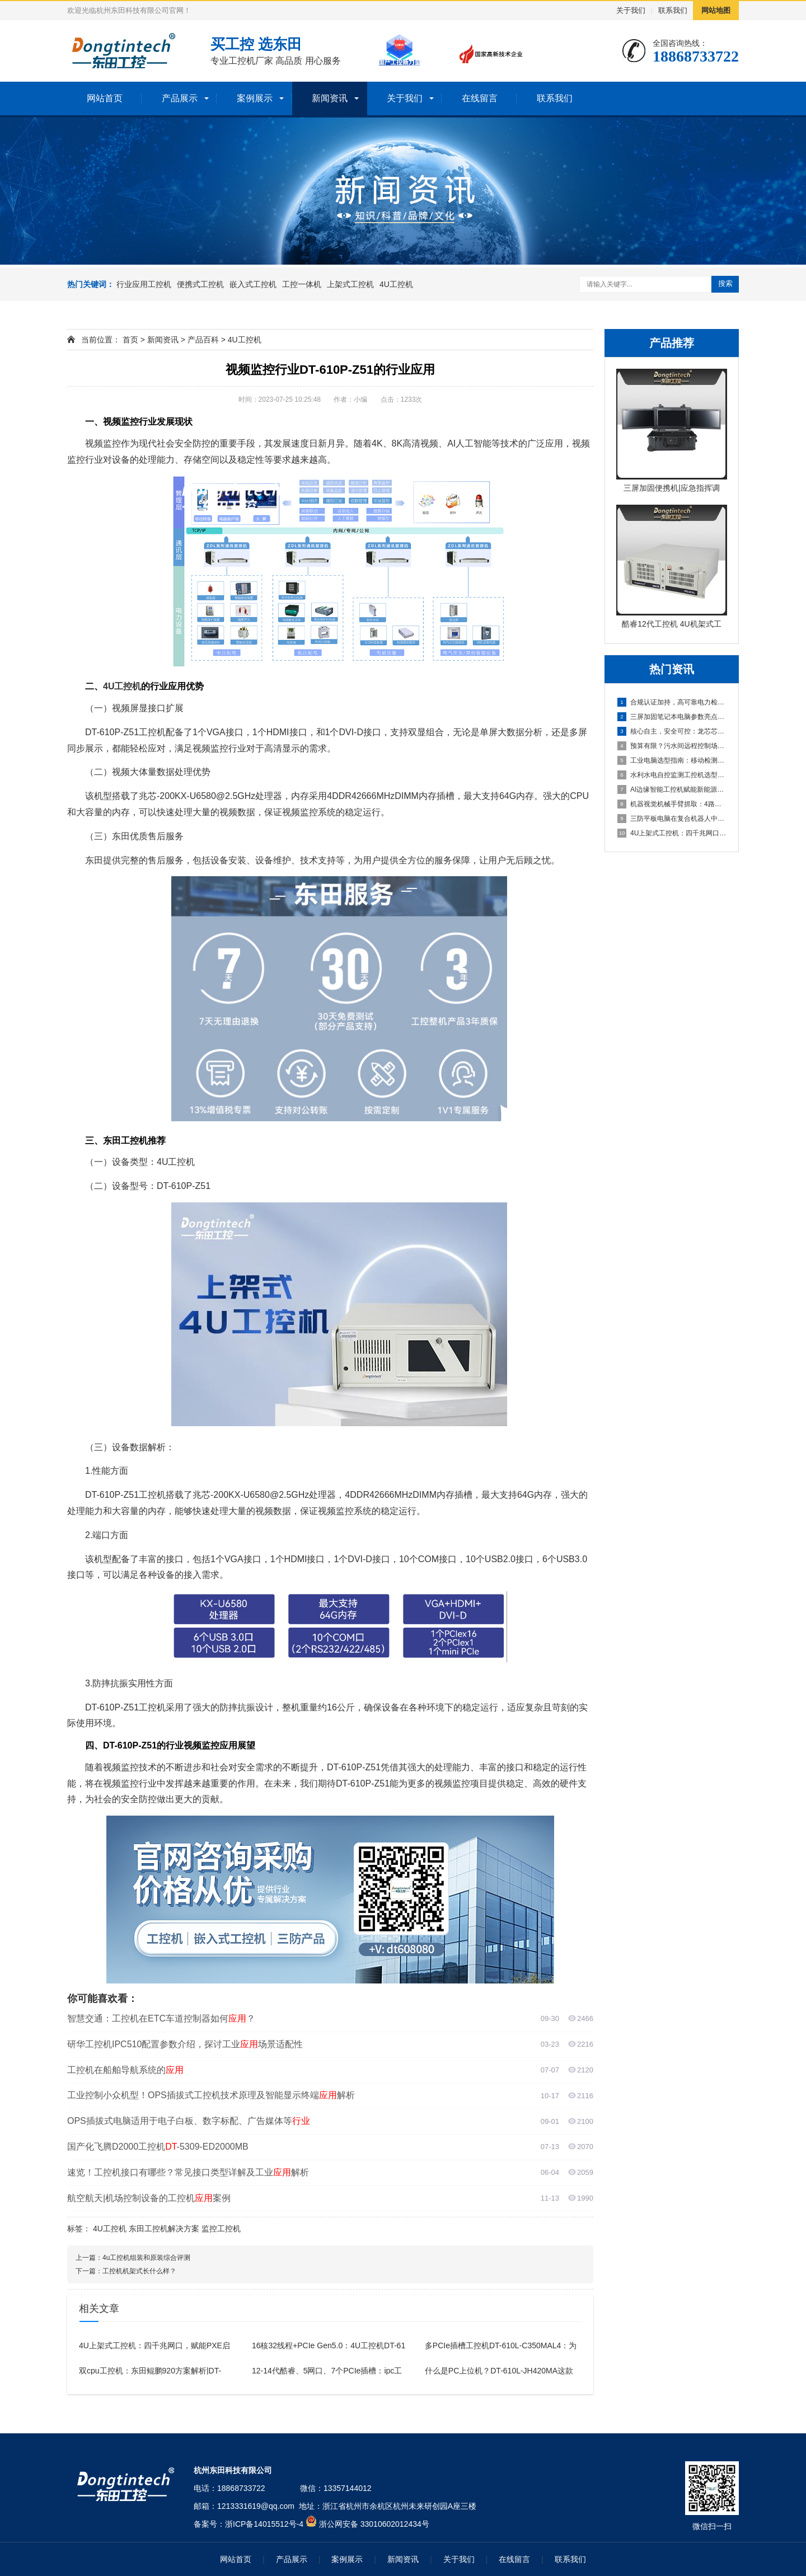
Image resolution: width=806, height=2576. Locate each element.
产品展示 (180, 98)
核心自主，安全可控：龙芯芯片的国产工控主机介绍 (672, 731)
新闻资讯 (330, 98)
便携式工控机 (200, 284)
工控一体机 (301, 284)
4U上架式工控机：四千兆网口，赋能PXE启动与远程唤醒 (672, 833)
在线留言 (480, 98)
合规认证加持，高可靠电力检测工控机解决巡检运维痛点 (672, 702)
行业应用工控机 (143, 284)
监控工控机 (221, 2228)
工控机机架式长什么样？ (139, 2271)
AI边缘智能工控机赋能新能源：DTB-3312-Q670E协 (672, 789)
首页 (130, 339)
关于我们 (630, 10)
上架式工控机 (350, 284)
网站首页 (105, 98)
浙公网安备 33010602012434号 (374, 2523)
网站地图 (715, 10)
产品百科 (203, 339)
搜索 (725, 283)
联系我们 (672, 10)
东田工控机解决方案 (164, 2228)
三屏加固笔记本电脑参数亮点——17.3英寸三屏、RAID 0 (672, 716)
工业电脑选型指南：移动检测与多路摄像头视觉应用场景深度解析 (672, 760)
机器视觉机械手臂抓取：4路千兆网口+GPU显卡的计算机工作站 (672, 804)
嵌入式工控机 (253, 284)
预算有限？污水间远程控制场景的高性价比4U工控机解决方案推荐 (672, 745)
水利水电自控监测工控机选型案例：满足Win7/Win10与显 (672, 774)
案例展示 (255, 98)
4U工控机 (396, 284)
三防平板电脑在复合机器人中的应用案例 (672, 818)
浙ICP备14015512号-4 (264, 2523)
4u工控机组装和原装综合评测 (146, 2258)
